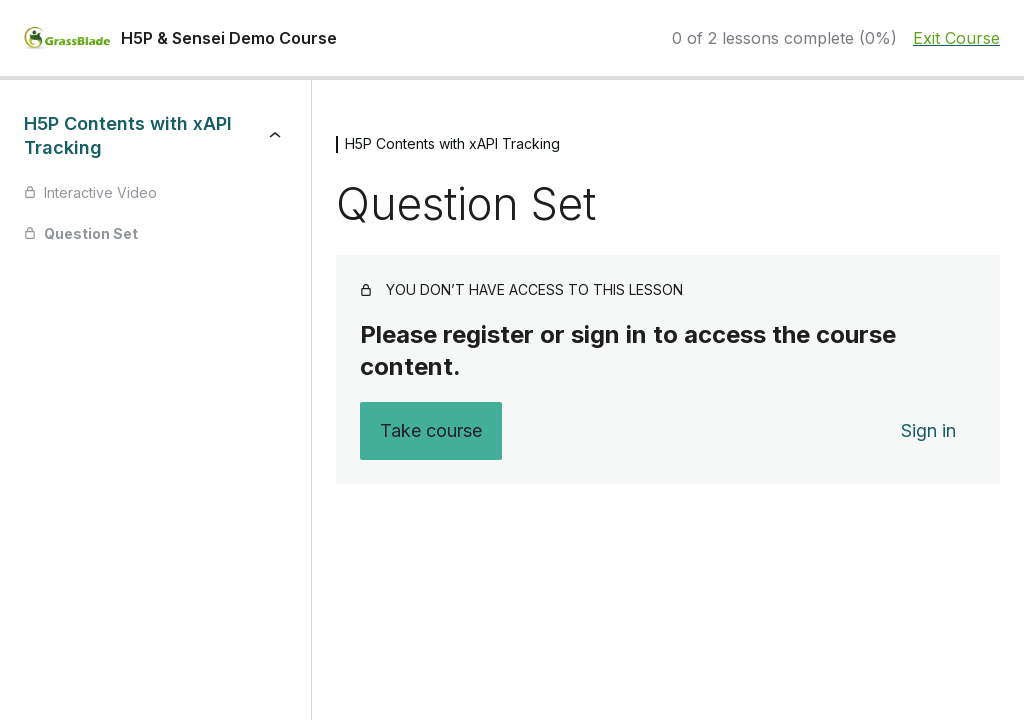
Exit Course (956, 38)
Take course (431, 430)
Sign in (928, 430)
